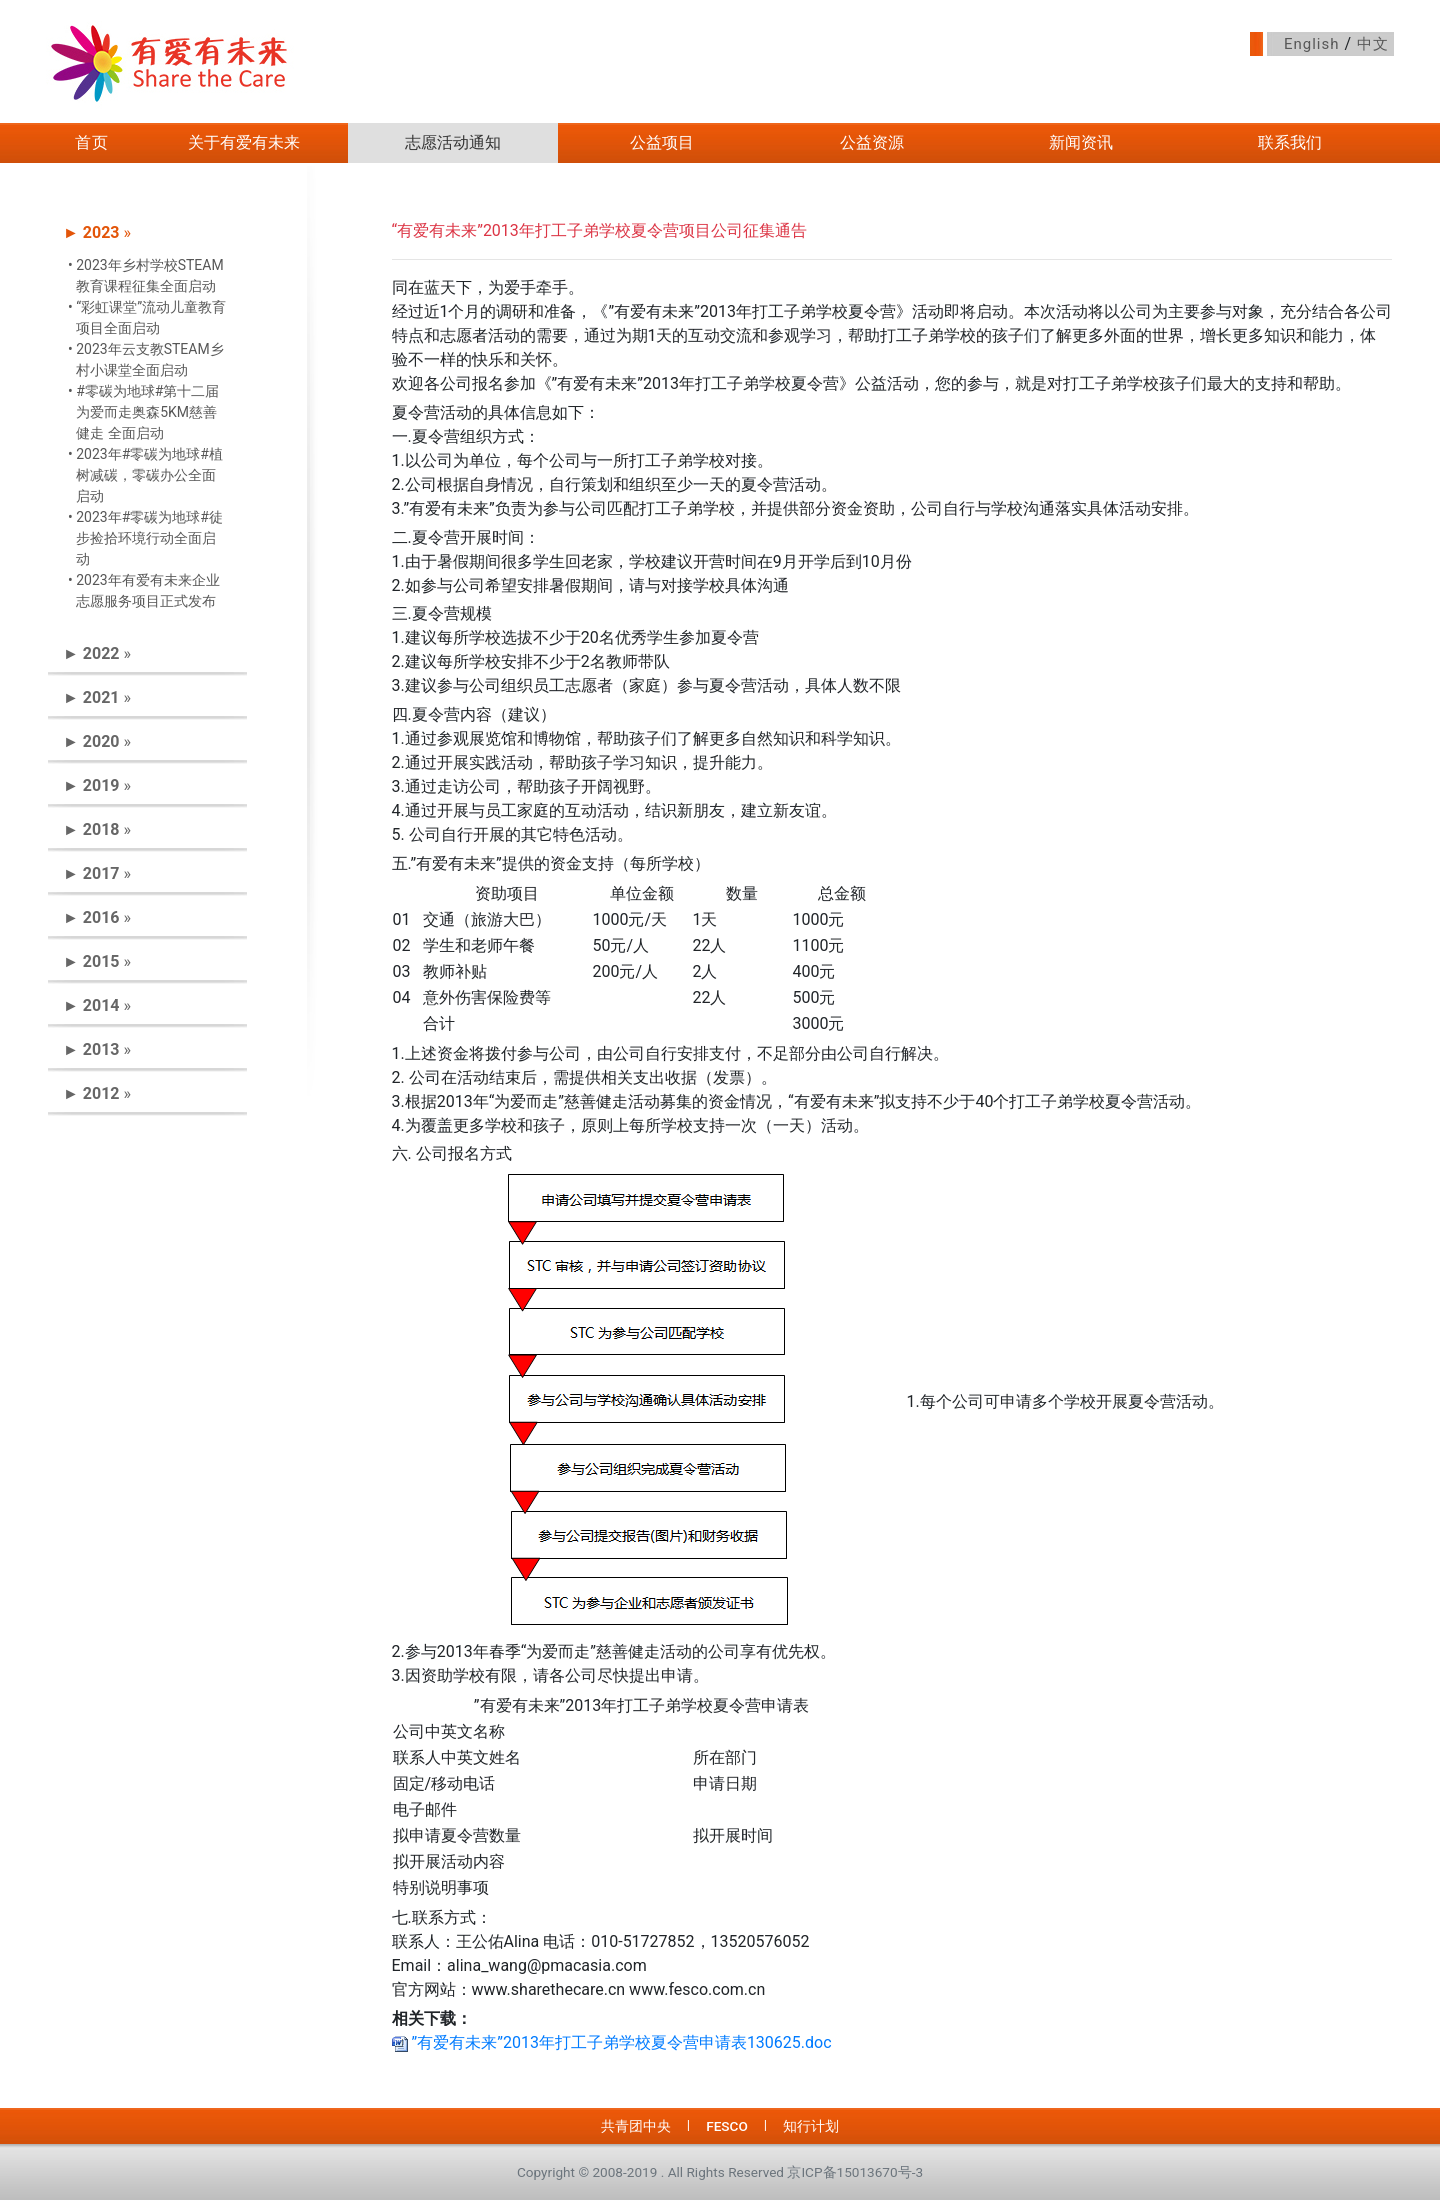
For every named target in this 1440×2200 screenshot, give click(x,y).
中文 (1373, 44)
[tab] (147, 233)
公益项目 (662, 142)
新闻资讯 (1081, 142)
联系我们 (1290, 142)
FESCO (727, 2126)
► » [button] (97, 232)
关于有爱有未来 (244, 142)
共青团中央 (636, 2126)
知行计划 (811, 2126)
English (1312, 44)
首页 (92, 142)
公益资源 (872, 142)
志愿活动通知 (453, 142)
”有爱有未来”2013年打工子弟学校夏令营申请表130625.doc (612, 2042)
